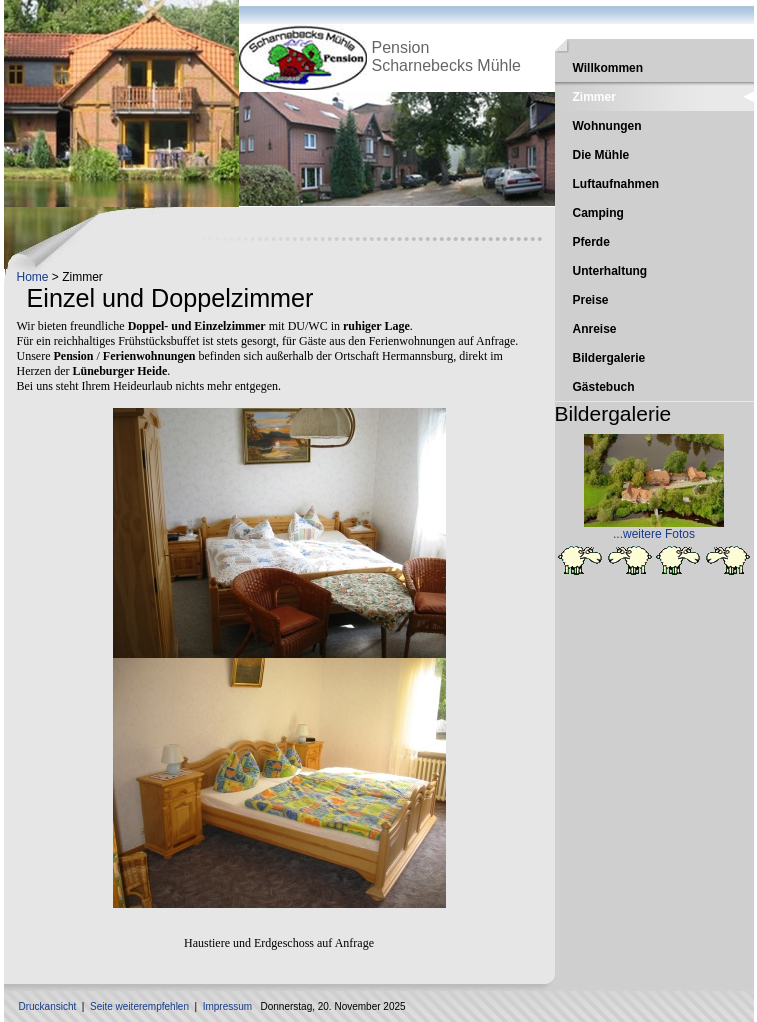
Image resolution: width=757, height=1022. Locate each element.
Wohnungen (607, 126)
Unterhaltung (610, 271)
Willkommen (608, 68)
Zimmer (594, 97)
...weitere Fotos (654, 534)
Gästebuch (604, 387)
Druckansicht (48, 1006)
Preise (591, 300)
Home (33, 277)
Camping (598, 213)
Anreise (595, 329)
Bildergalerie (609, 358)
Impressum (227, 1006)
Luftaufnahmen (616, 184)
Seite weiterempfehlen (139, 1006)
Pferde (591, 242)
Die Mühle (601, 155)
